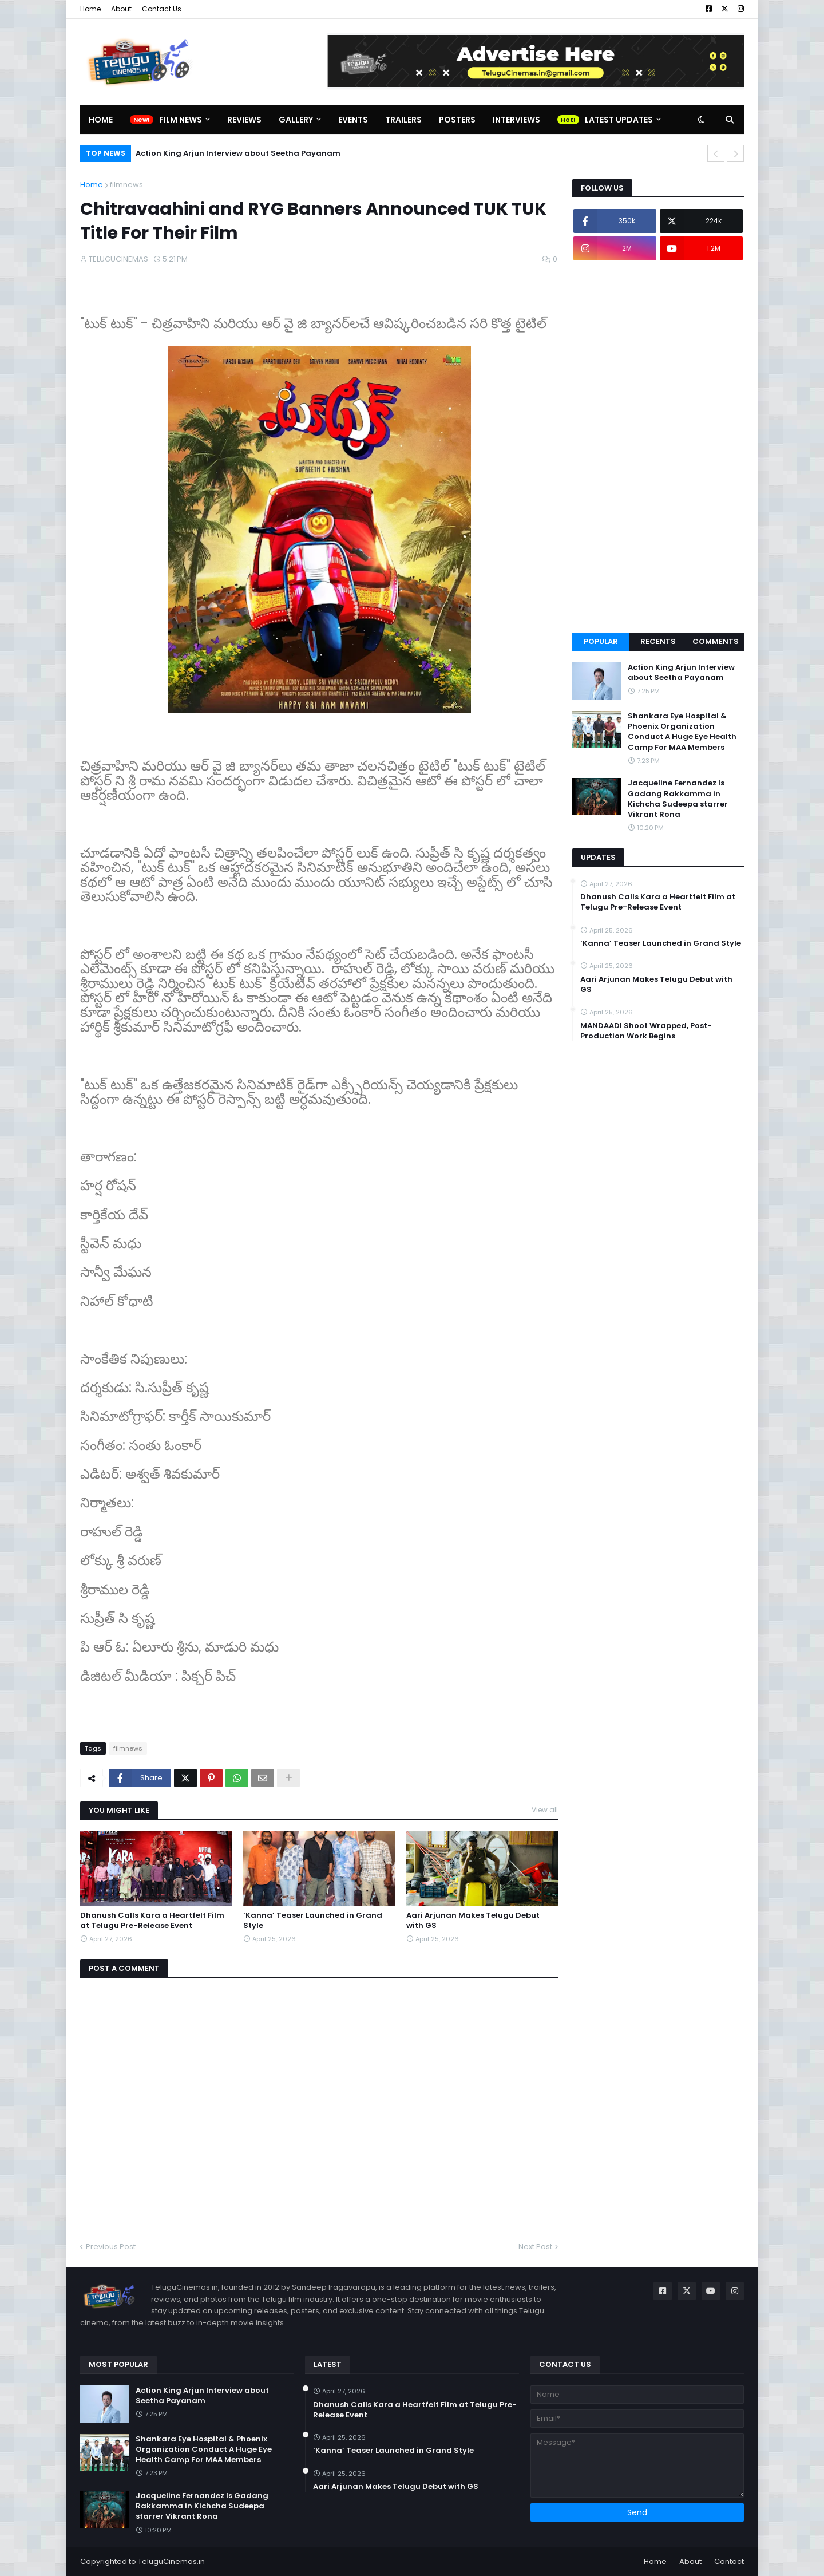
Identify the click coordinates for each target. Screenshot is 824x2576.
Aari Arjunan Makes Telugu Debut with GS (473, 1920)
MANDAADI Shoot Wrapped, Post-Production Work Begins (646, 1031)
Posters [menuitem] (457, 119)
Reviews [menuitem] (244, 119)
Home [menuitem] (101, 119)
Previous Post (111, 2246)
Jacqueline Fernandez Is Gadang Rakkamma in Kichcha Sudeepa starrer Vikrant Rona (678, 799)
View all (545, 1810)
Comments (715, 641)
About (121, 9)
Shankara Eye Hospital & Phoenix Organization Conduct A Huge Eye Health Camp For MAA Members (682, 732)
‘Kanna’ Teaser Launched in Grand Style (312, 1920)
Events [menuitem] (353, 119)
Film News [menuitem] (180, 119)
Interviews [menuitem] (516, 119)
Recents (658, 641)
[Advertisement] (658, 446)
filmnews (126, 184)
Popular (601, 641)
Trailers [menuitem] (403, 119)
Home (90, 9)
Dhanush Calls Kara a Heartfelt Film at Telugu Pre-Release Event (152, 1920)
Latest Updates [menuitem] (619, 119)
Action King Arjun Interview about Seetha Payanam (238, 153)
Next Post (535, 2246)
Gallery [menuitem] (296, 119)
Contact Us (161, 9)
